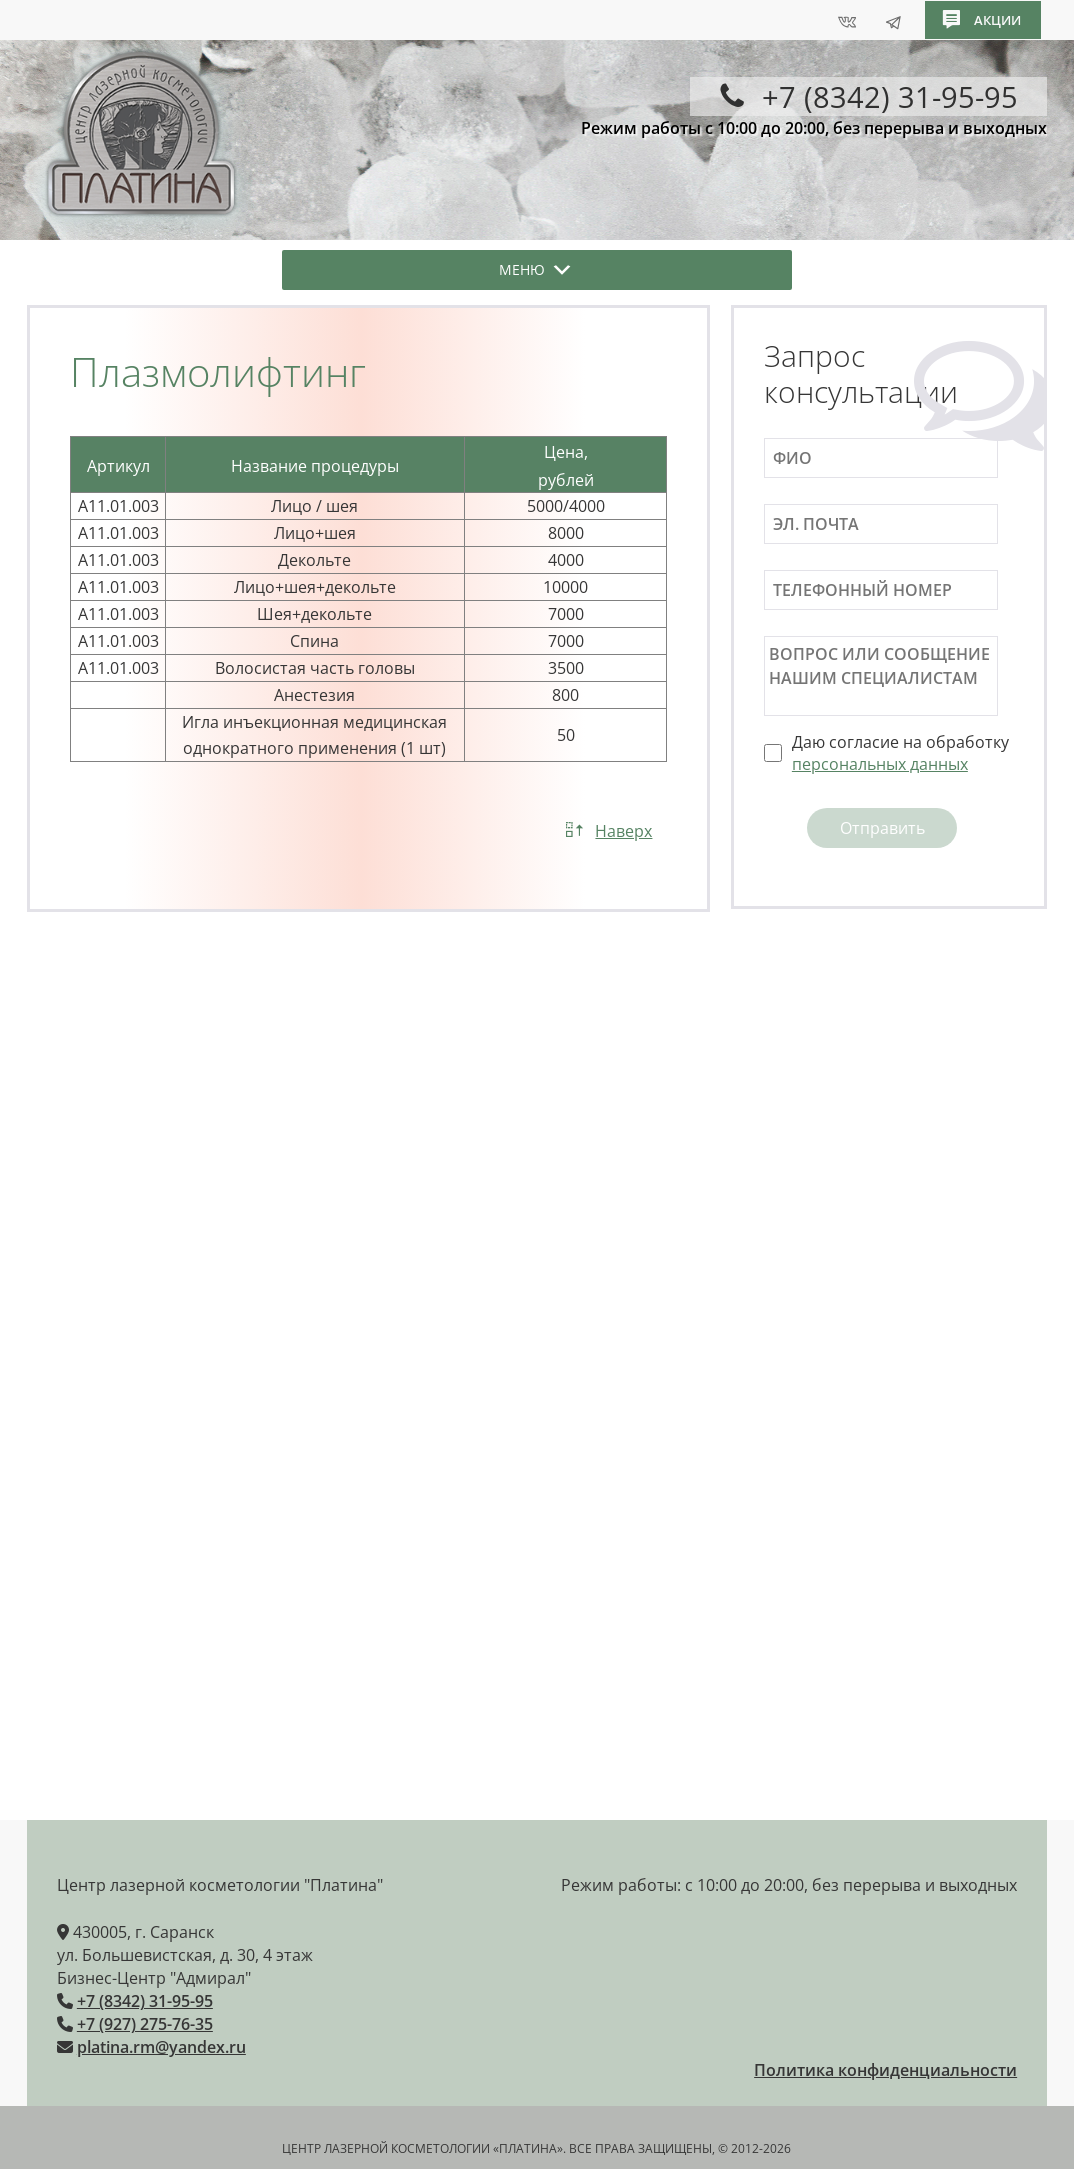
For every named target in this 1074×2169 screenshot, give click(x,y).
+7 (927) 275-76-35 (145, 2022)
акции (997, 19)
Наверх (623, 831)
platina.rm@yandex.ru (161, 2045)
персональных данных (880, 764)
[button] (522, 270)
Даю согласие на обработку (900, 753)
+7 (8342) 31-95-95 (145, 1999)
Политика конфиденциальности (885, 2068)
